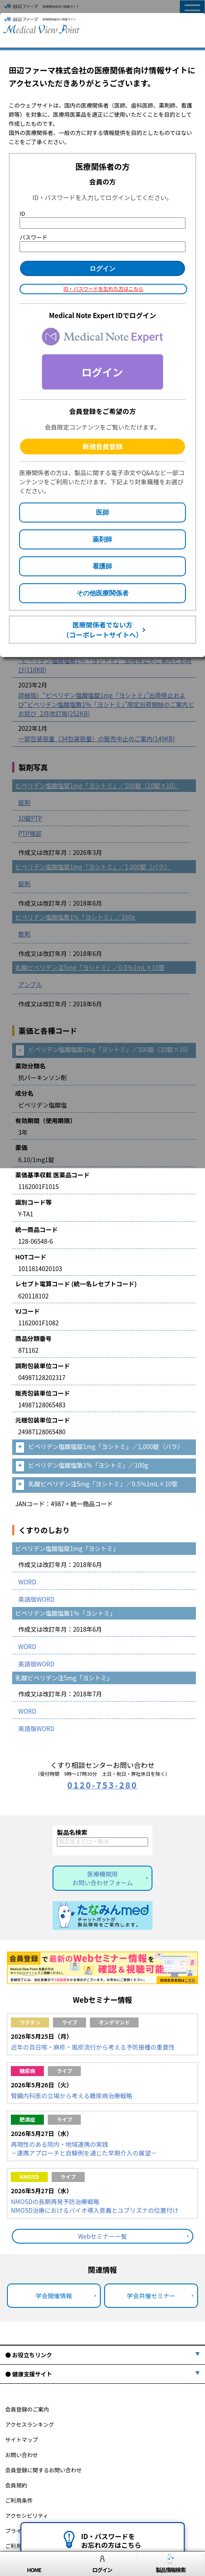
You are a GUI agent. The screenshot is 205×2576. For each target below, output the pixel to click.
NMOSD (29, 2176)
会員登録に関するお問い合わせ (43, 2470)
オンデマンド (114, 2022)
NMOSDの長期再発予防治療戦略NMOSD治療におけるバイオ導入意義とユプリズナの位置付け (95, 2206)
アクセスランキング (29, 2424)
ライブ (69, 2022)
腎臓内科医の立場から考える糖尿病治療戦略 (71, 2095)
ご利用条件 (19, 2500)
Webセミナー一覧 (102, 2236)
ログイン (102, 2564)
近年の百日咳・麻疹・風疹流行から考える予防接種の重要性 (93, 2047)
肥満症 (27, 2119)
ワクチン (30, 2022)
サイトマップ (21, 2439)
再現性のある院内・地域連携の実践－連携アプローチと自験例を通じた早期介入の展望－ (84, 2148)
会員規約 (16, 2485)
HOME (34, 2564)
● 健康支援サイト (28, 2374)
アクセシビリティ (26, 2515)
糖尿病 (27, 2070)
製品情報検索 (170, 2564)
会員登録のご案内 (27, 2409)
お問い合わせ (21, 2455)
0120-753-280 (102, 1785)
